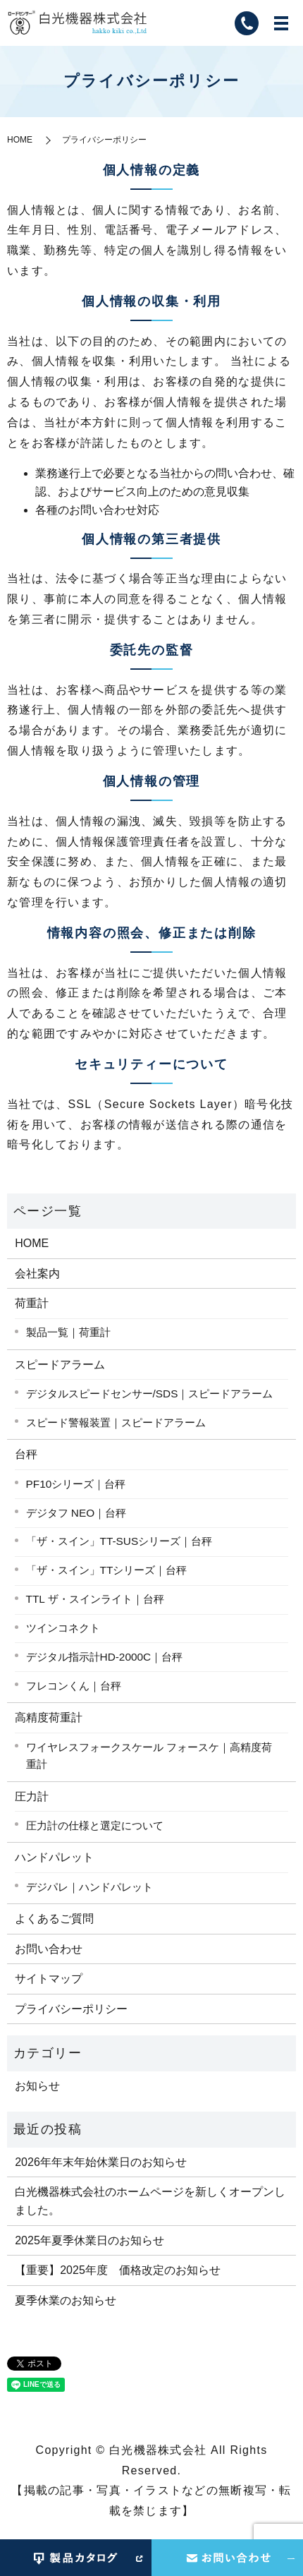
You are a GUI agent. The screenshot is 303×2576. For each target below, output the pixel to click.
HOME (19, 140)
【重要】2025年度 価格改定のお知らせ (118, 2270)
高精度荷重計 (48, 1717)
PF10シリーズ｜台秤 (76, 1484)
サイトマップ (48, 1979)
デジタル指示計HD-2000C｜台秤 (104, 1657)
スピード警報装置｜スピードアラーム (116, 1422)
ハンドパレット (54, 1857)
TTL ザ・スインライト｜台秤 (95, 1599)
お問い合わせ (48, 1949)
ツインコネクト (63, 1628)
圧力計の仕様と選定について (94, 1825)
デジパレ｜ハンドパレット (89, 1887)
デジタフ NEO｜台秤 (76, 1513)
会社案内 (37, 1274)
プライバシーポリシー (71, 2009)
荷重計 (32, 1303)
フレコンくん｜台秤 (73, 1686)
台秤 (26, 1454)
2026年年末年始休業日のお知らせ (101, 2162)
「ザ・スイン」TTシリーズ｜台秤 (106, 1570)
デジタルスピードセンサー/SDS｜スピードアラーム (149, 1394)
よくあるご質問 (54, 1919)
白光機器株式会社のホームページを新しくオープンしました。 (150, 2201)
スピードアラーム (60, 1365)
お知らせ (37, 2086)
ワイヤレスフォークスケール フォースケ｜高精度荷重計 (149, 1756)
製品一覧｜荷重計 (68, 1332)
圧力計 (32, 1796)
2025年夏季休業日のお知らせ (89, 2240)
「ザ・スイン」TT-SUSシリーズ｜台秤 (119, 1541)
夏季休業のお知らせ (65, 2300)
